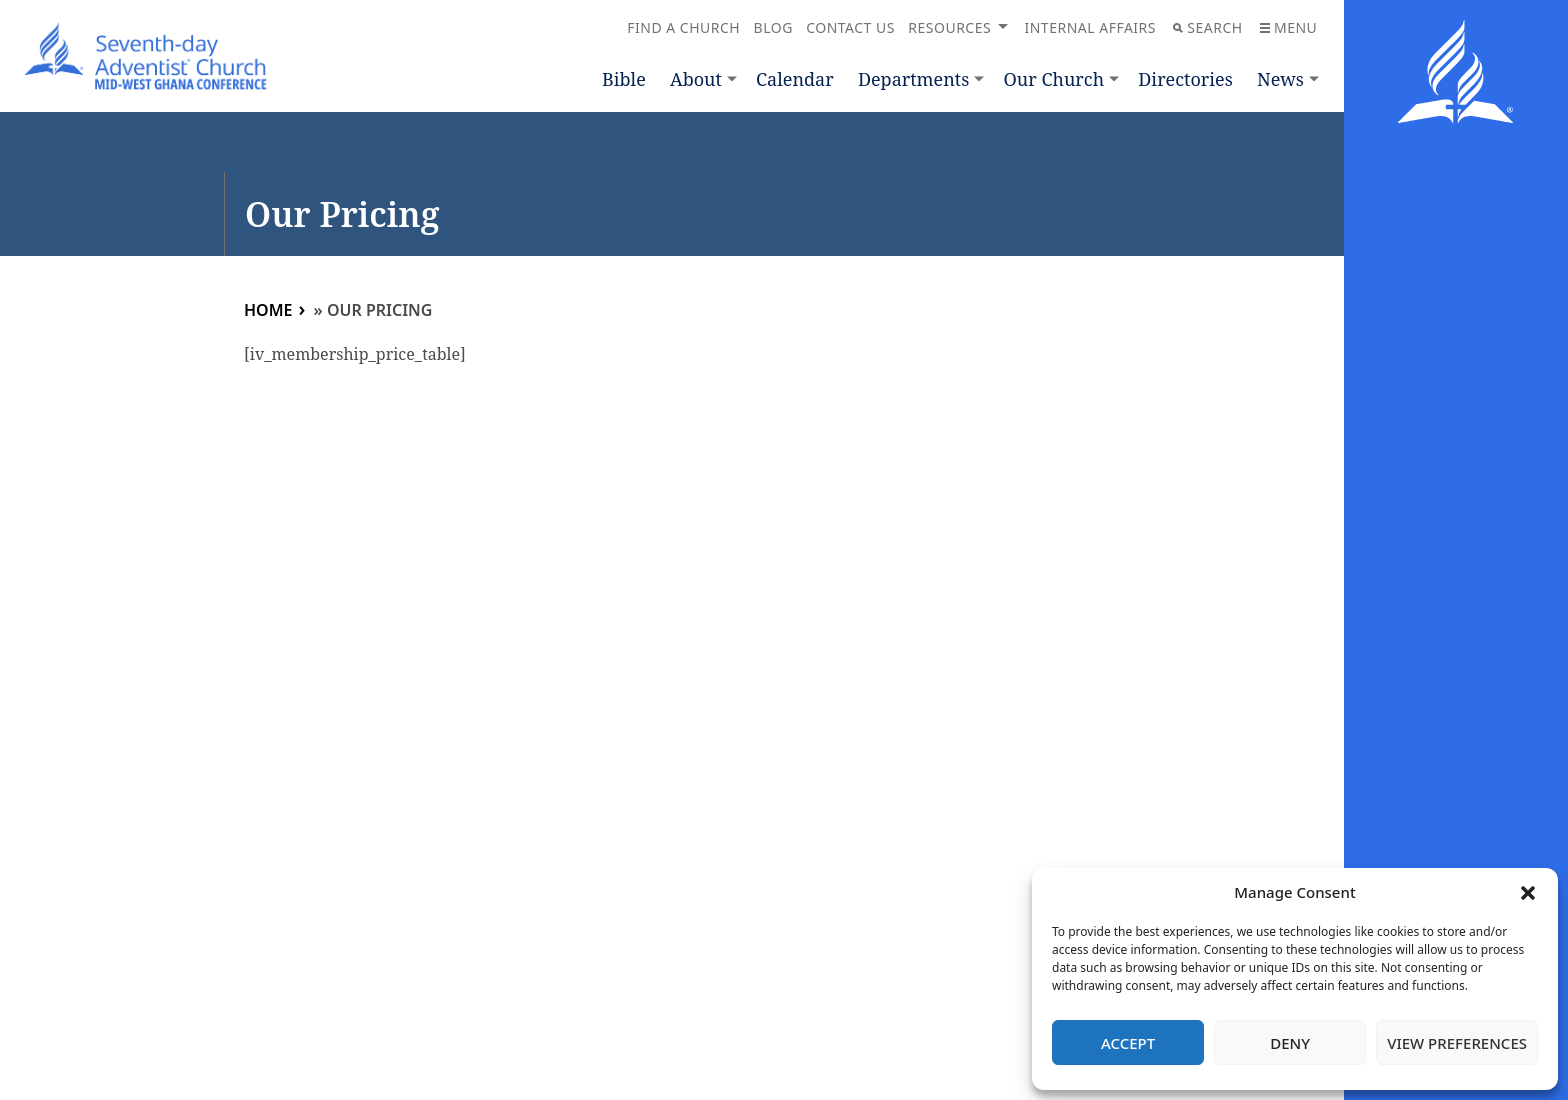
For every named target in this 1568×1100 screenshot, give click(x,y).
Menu (1288, 27)
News (1280, 79)
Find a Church (683, 27)
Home (268, 310)
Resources (949, 27)
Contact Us (850, 27)
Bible (624, 79)
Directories (1185, 79)
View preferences (1457, 1043)
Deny (1290, 1043)
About (696, 79)
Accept (1128, 1043)
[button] (1528, 893)
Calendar (795, 79)
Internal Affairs (1090, 27)
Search (1207, 27)
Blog (773, 27)
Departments (913, 79)
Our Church (1053, 79)
